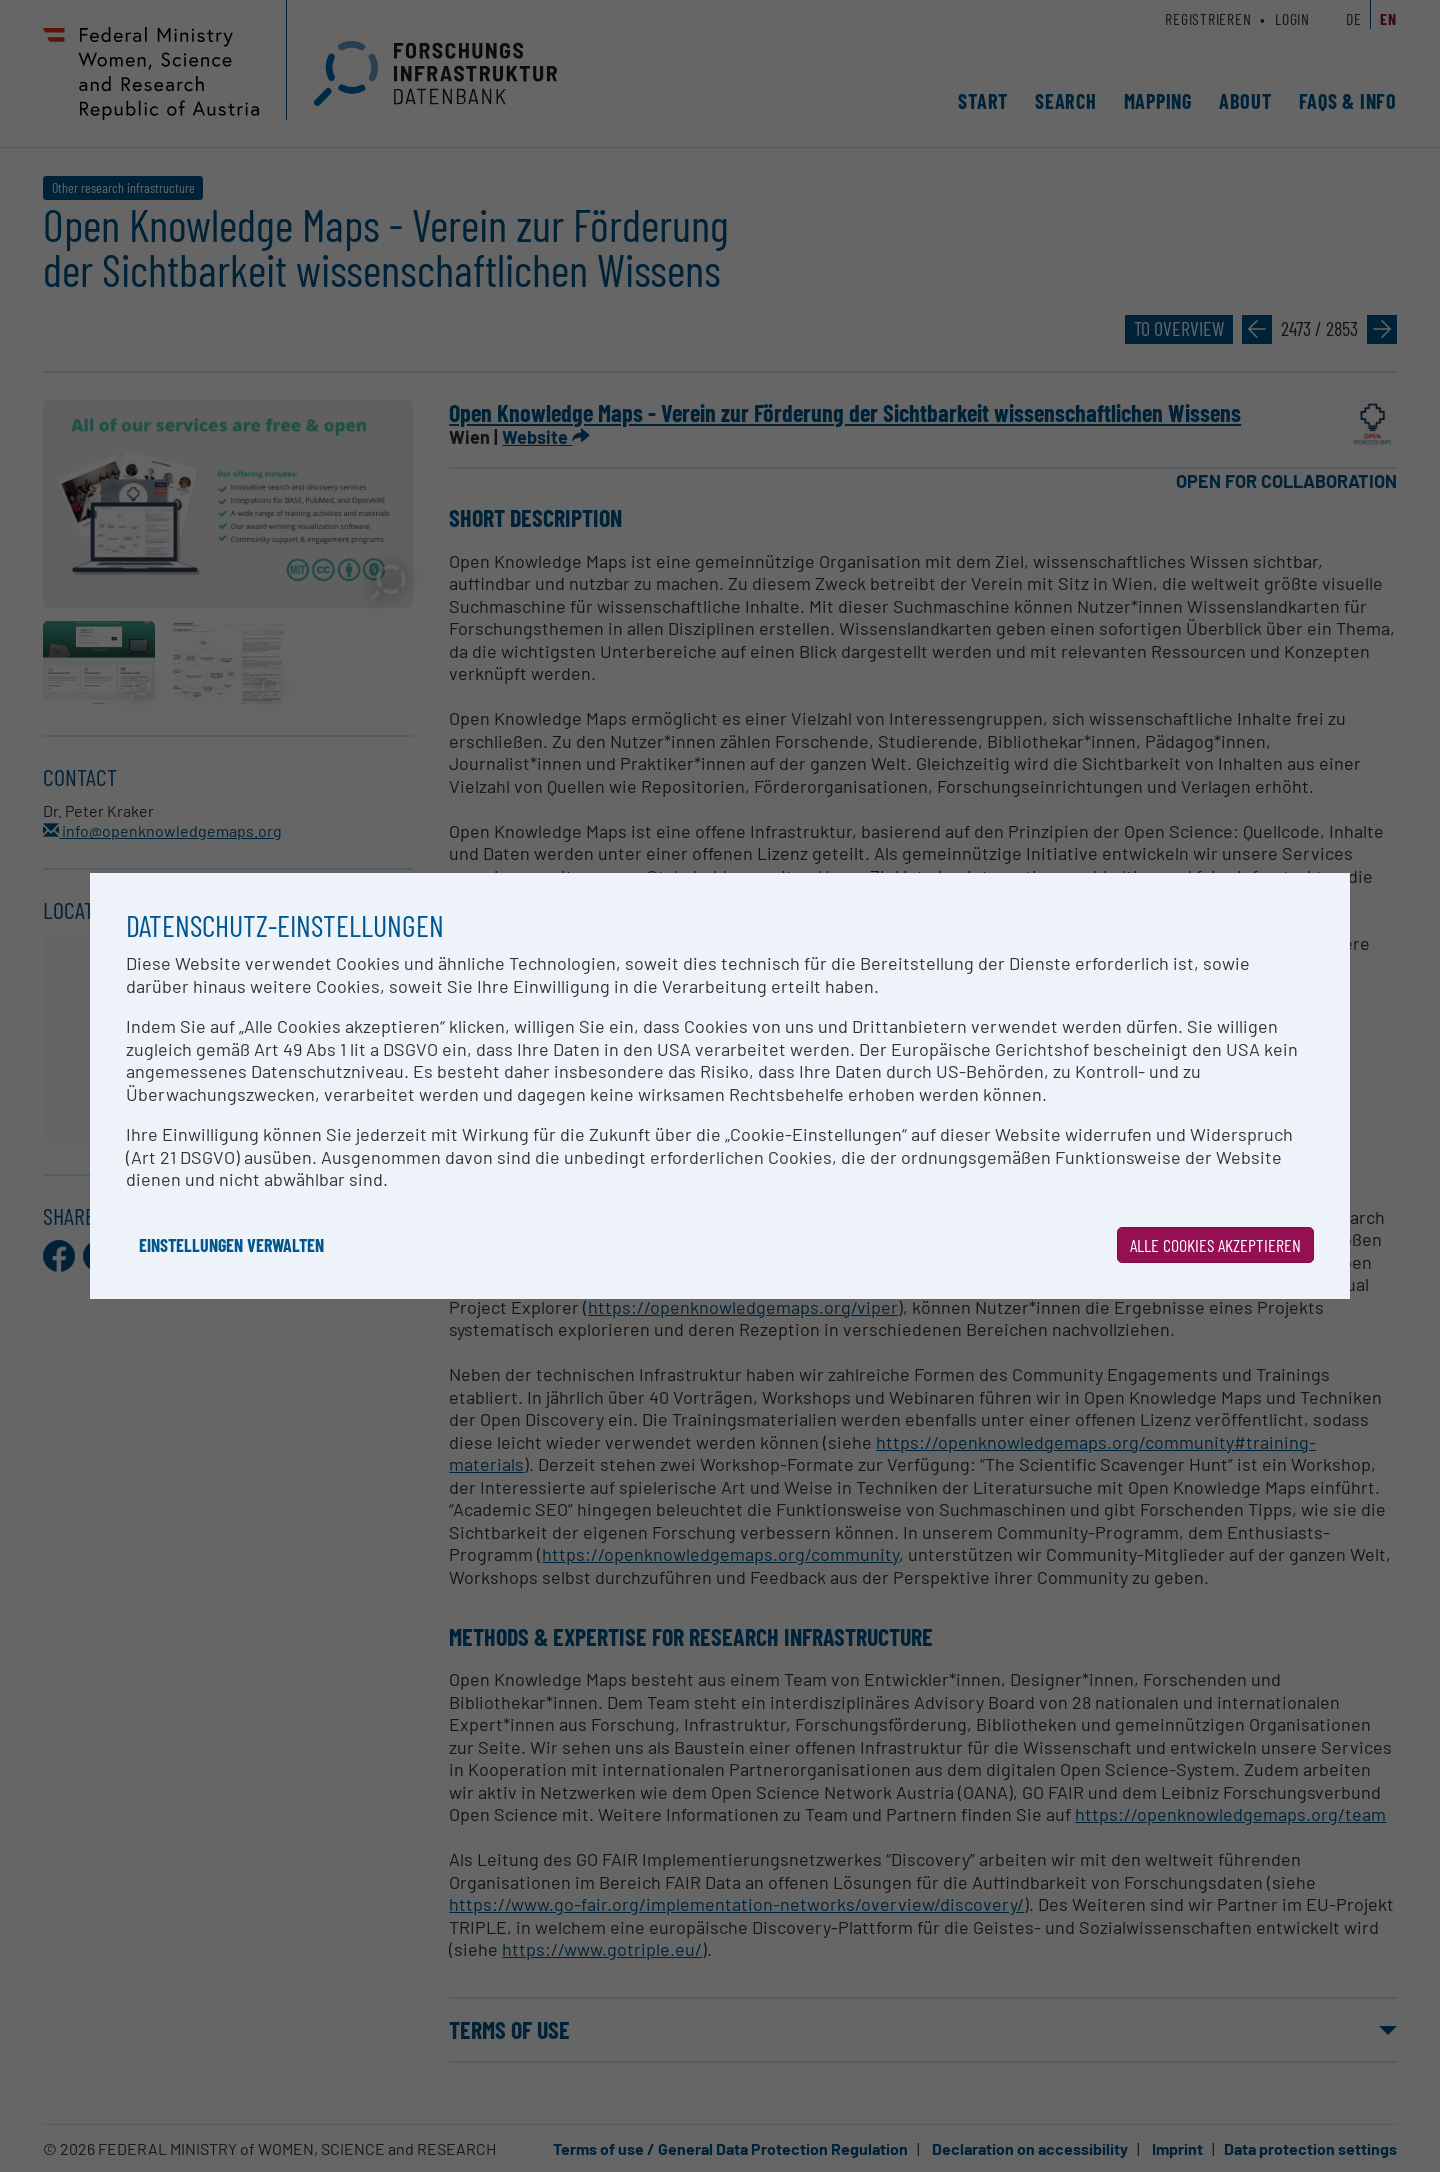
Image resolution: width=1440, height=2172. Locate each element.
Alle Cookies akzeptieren (1215, 1245)
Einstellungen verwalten (231, 1245)
